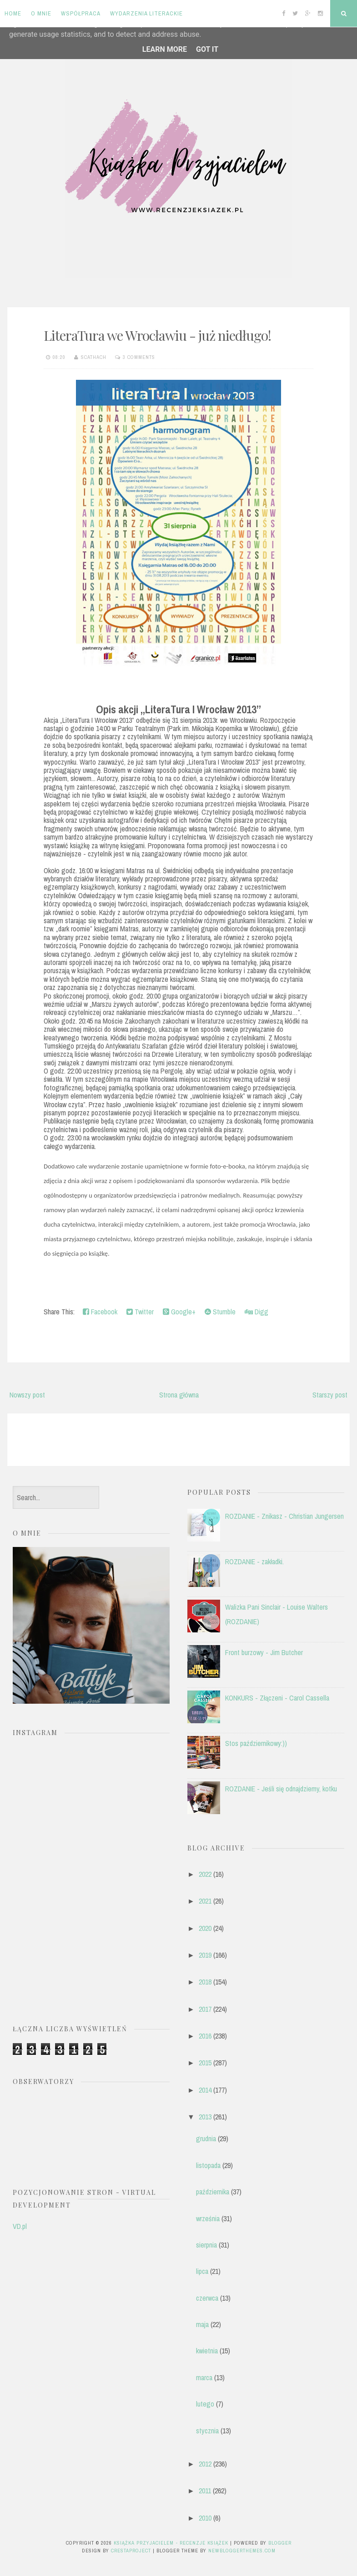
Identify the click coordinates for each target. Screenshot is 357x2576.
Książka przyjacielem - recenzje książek (171, 2543)
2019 (205, 1955)
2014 (205, 2090)
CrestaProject (131, 2550)
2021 (205, 1901)
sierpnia (206, 2245)
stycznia (207, 2431)
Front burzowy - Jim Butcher (264, 1652)
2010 (205, 2518)
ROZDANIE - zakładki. (254, 1561)
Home (13, 13)
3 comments (139, 357)
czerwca (207, 2298)
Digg (256, 1312)
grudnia (206, 2138)
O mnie (41, 13)
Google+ (179, 1312)
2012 (205, 2464)
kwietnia (207, 2351)
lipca (202, 2271)
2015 (205, 2063)
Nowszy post (27, 1395)
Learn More (164, 49)
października (212, 2192)
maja (202, 2324)
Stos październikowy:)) (256, 1743)
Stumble (220, 1312)
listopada (208, 2165)
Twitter (140, 1312)
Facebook (100, 1312)
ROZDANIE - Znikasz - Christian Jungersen (284, 1516)
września (208, 2218)
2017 (205, 2009)
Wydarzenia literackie (146, 13)
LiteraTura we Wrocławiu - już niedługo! (157, 335)
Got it (207, 49)
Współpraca (81, 13)
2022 (205, 1874)
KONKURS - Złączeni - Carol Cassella (277, 1698)
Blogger (280, 2543)
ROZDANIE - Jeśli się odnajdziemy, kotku (281, 1789)
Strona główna (179, 1395)
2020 (205, 1928)
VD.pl (20, 2226)
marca (204, 2377)
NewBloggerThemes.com (242, 2550)
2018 (205, 1982)
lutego (205, 2404)
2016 (205, 2036)
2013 (205, 2117)
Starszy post (329, 1395)
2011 (205, 2491)
